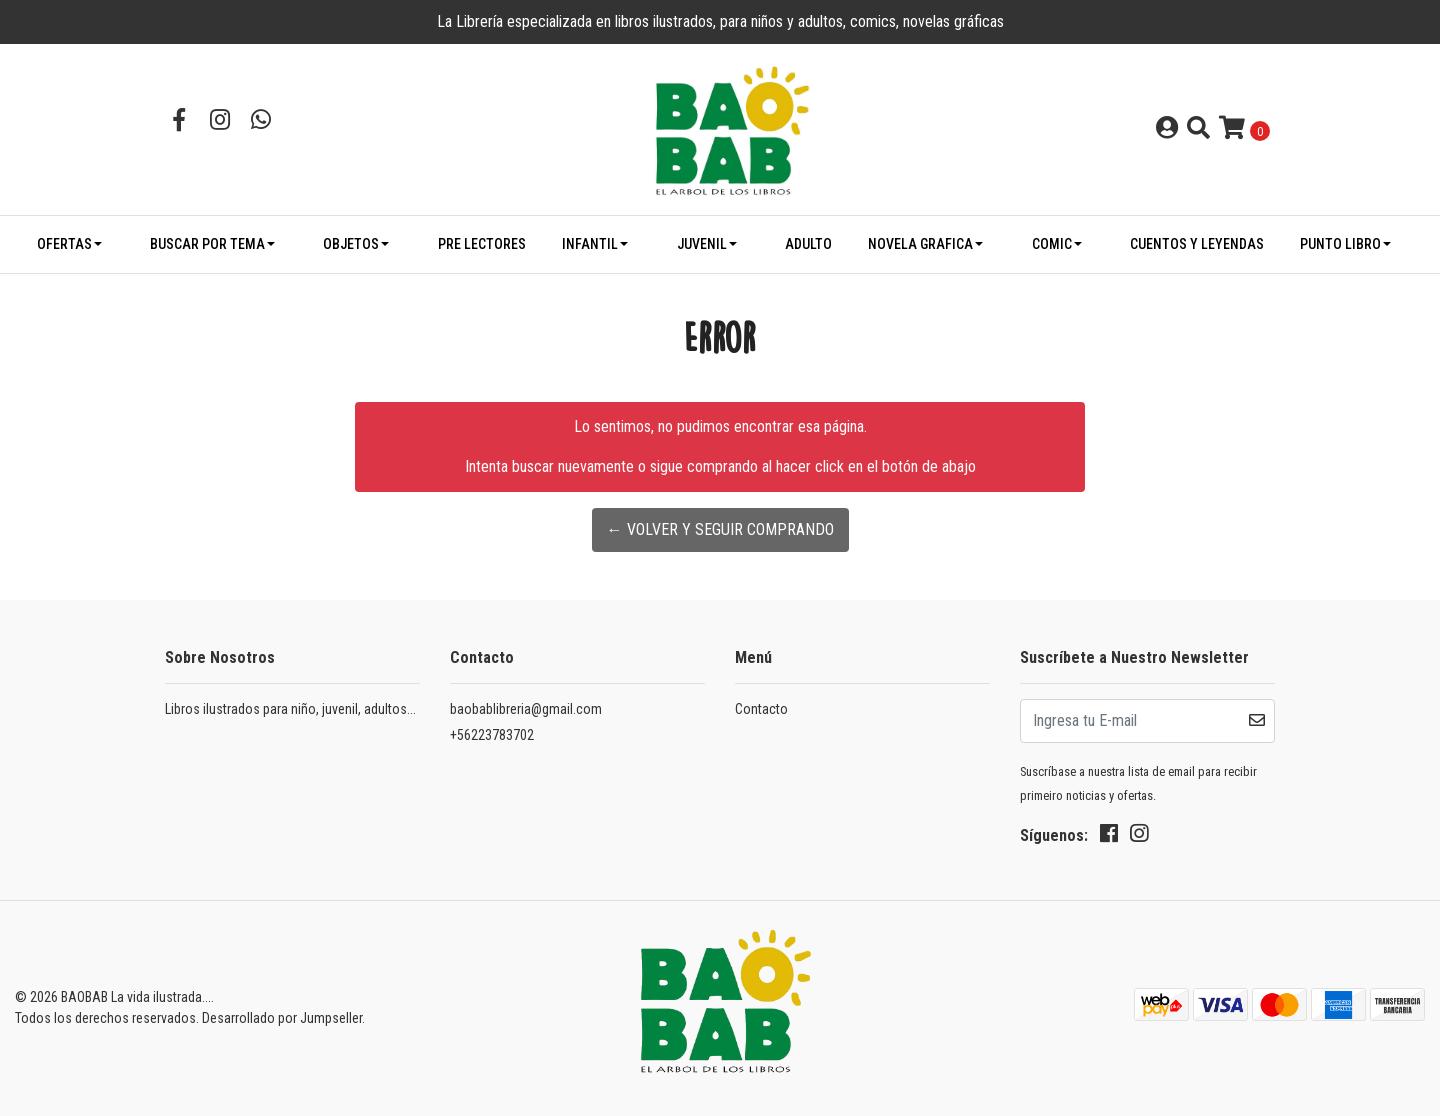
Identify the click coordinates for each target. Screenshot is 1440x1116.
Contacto (761, 709)
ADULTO (808, 244)
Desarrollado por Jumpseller (282, 1018)
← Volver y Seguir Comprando (720, 529)
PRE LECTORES (482, 244)
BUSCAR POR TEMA (207, 244)
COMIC (1052, 244)
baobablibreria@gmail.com (526, 709)
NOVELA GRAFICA (920, 244)
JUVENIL (702, 244)
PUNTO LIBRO (1340, 244)
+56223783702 (492, 735)
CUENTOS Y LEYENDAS (1197, 244)
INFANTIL (590, 244)
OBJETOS (351, 244)
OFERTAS (64, 244)
